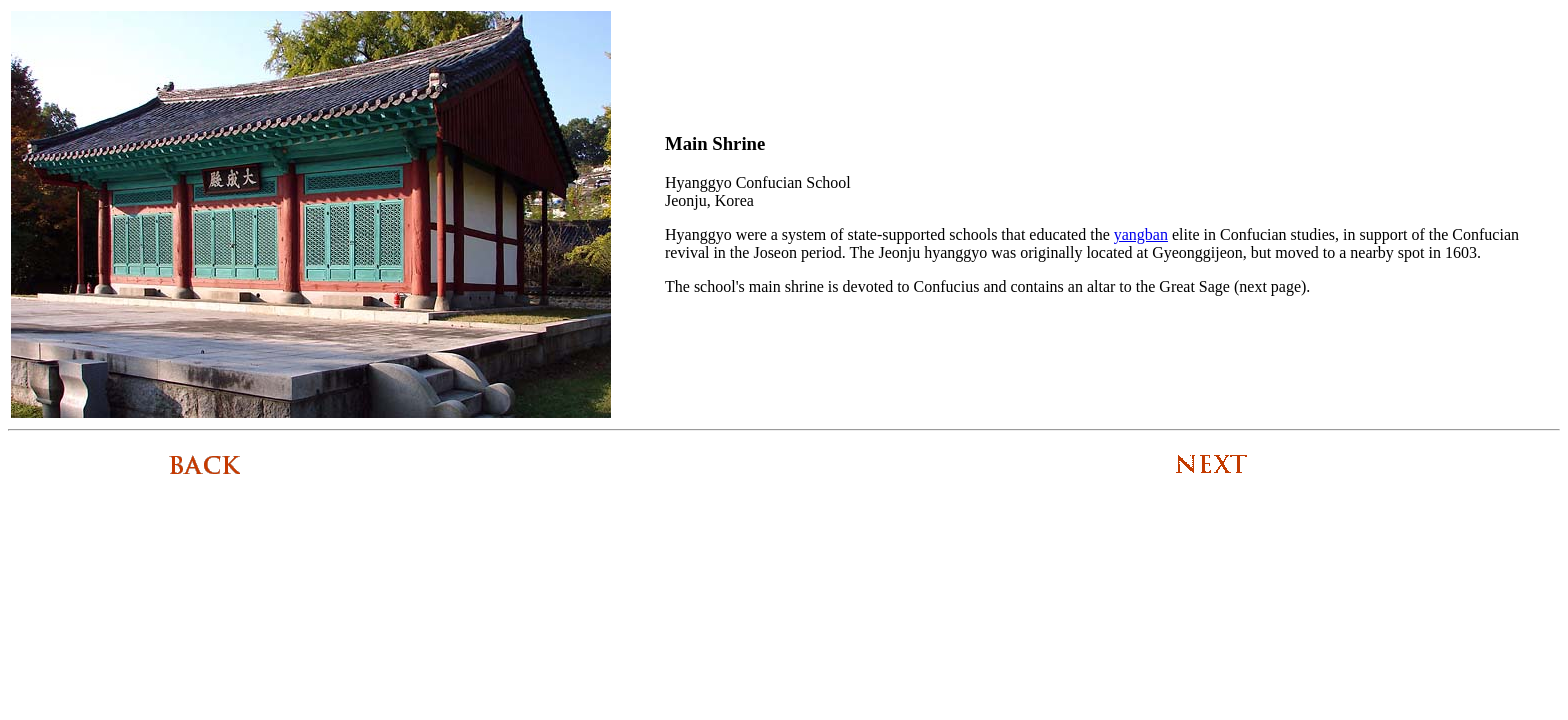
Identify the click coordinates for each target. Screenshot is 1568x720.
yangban (1141, 234)
